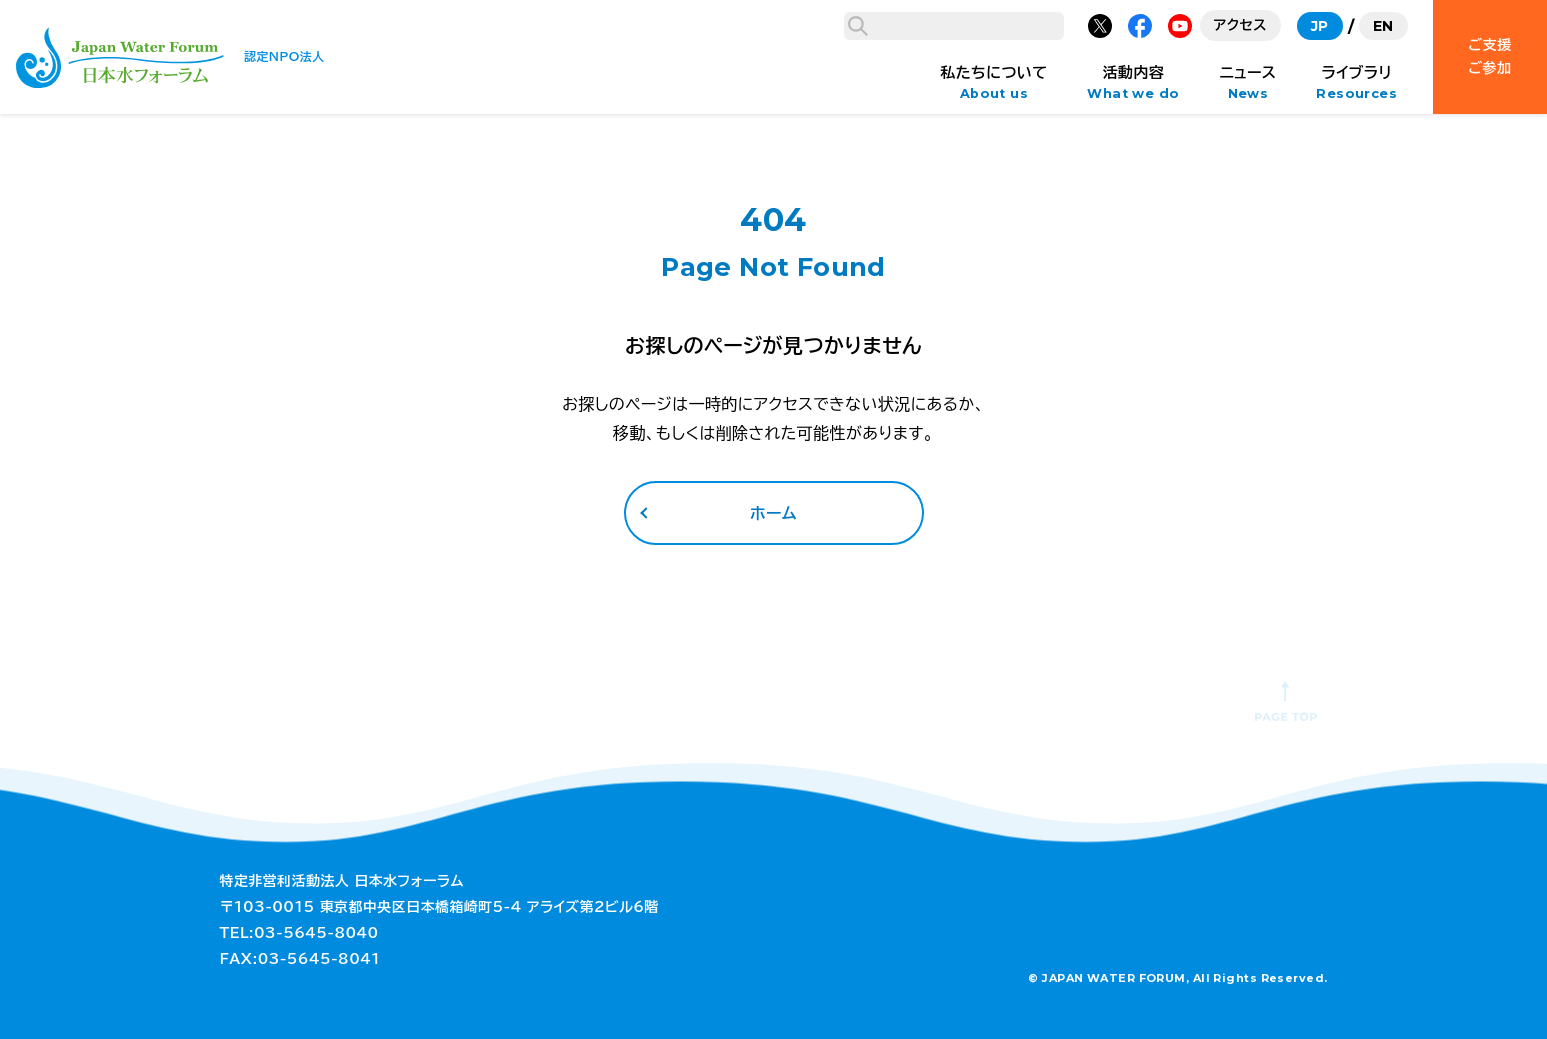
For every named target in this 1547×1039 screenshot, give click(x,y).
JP (1320, 26)
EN (1383, 26)
